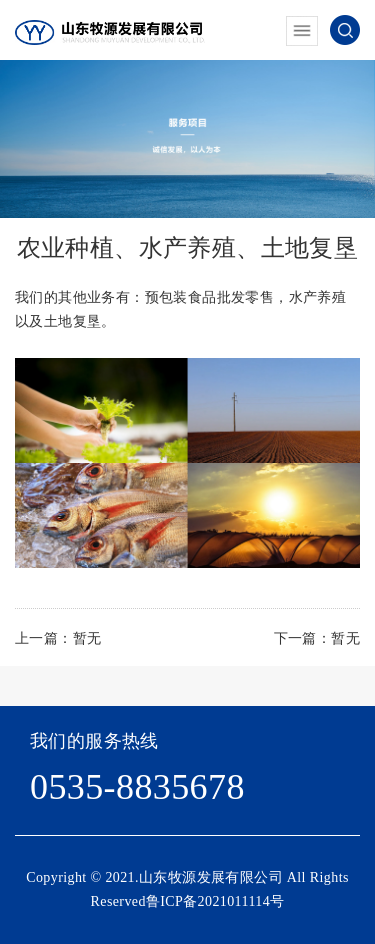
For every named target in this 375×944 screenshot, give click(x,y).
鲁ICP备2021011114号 (215, 901)
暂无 (87, 638)
